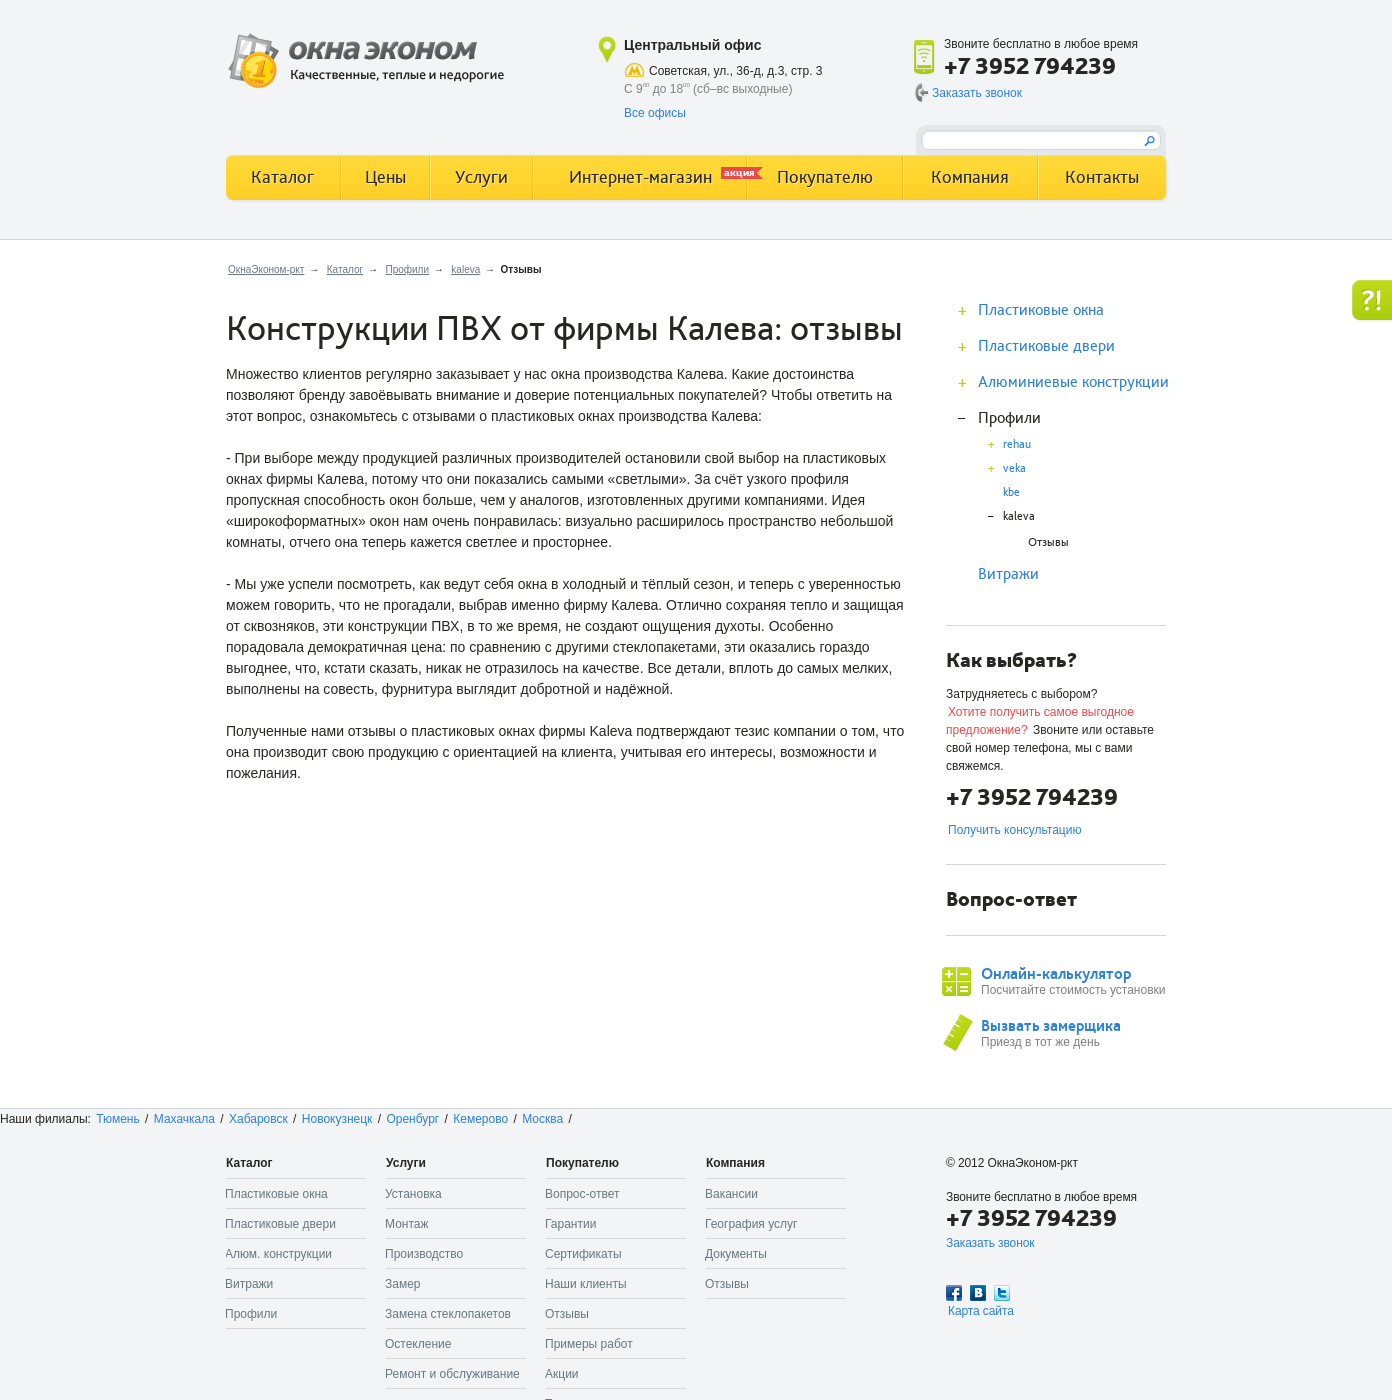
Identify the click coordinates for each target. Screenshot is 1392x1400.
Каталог (345, 269)
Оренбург (412, 1119)
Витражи (1008, 574)
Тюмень (117, 1119)
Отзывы (1048, 542)
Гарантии (570, 1224)
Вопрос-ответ (582, 1194)
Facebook (954, 1293)
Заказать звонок (977, 93)
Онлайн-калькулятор (1056, 974)
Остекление (418, 1344)
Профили (407, 269)
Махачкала (184, 1119)
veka (1014, 468)
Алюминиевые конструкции (1073, 382)
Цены (385, 177)
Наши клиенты (586, 1284)
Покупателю (825, 177)
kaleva (465, 269)
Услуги (481, 177)
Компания (970, 177)
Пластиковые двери (1046, 346)
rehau (1017, 444)
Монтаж (407, 1224)
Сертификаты (583, 1254)
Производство (424, 1254)
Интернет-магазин (657, 176)
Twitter (1002, 1293)
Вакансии (731, 1194)
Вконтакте (978, 1293)
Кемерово (480, 1119)
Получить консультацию (1014, 830)
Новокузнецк (337, 1119)
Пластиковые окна (1041, 310)
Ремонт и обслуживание (452, 1374)
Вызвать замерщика (1051, 1026)
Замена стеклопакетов (448, 1314)
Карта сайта (981, 1311)
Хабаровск (258, 1119)
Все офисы (655, 113)
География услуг (751, 1224)
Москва (542, 1119)
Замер (403, 1284)
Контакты (1102, 177)
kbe (1011, 492)
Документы (736, 1254)
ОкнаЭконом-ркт (266, 269)
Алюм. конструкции (278, 1254)
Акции (562, 1374)
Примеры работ (589, 1344)
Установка (413, 1194)
